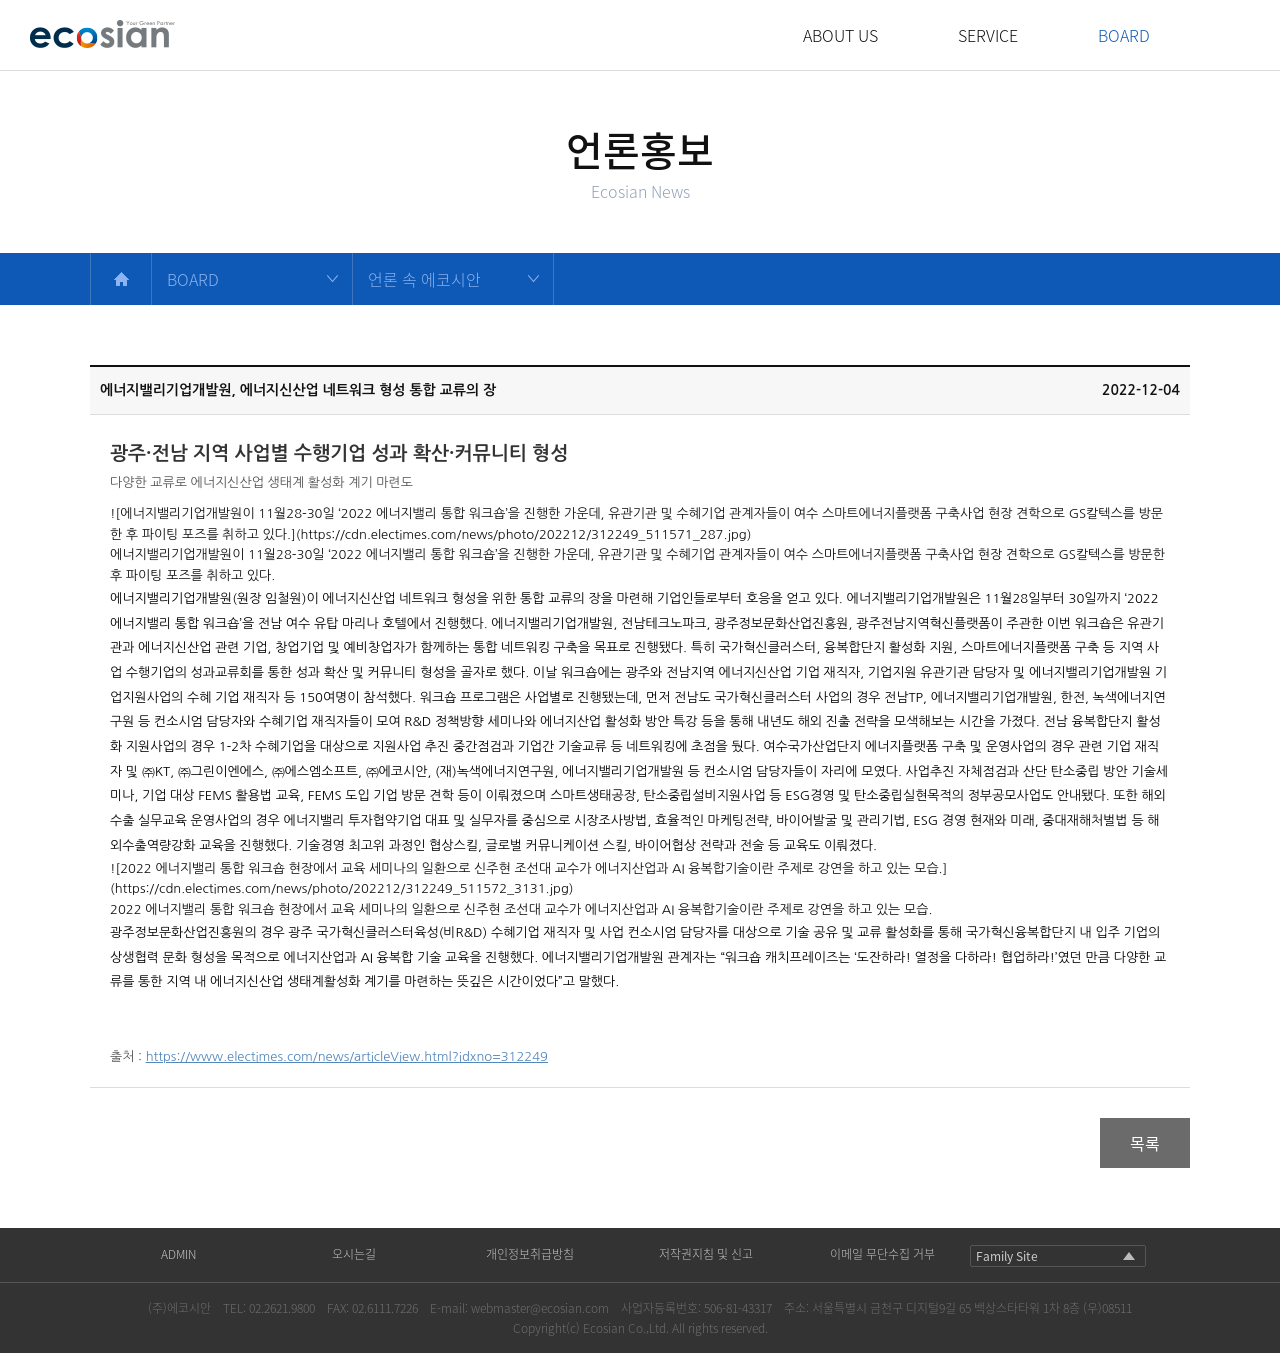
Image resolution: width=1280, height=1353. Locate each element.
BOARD (1124, 35)
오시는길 (354, 1254)
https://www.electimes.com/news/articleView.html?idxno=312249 (347, 1056)
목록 (1145, 1143)
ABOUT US (840, 35)
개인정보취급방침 (530, 1254)
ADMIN (178, 1254)
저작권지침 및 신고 (706, 1254)
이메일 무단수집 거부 (882, 1254)
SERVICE (988, 35)
